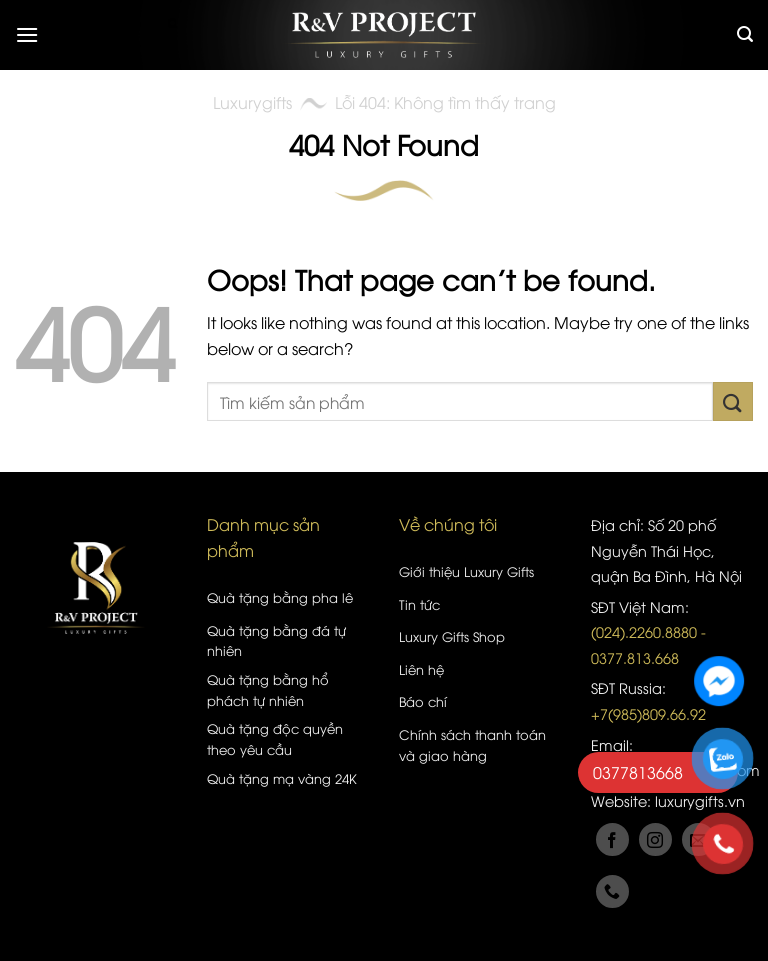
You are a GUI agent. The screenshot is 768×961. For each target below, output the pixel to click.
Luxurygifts (252, 102)
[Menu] (27, 34)
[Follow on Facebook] (612, 839)
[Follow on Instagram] (655, 839)
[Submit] (733, 401)
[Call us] (612, 891)
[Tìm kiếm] (745, 34)
